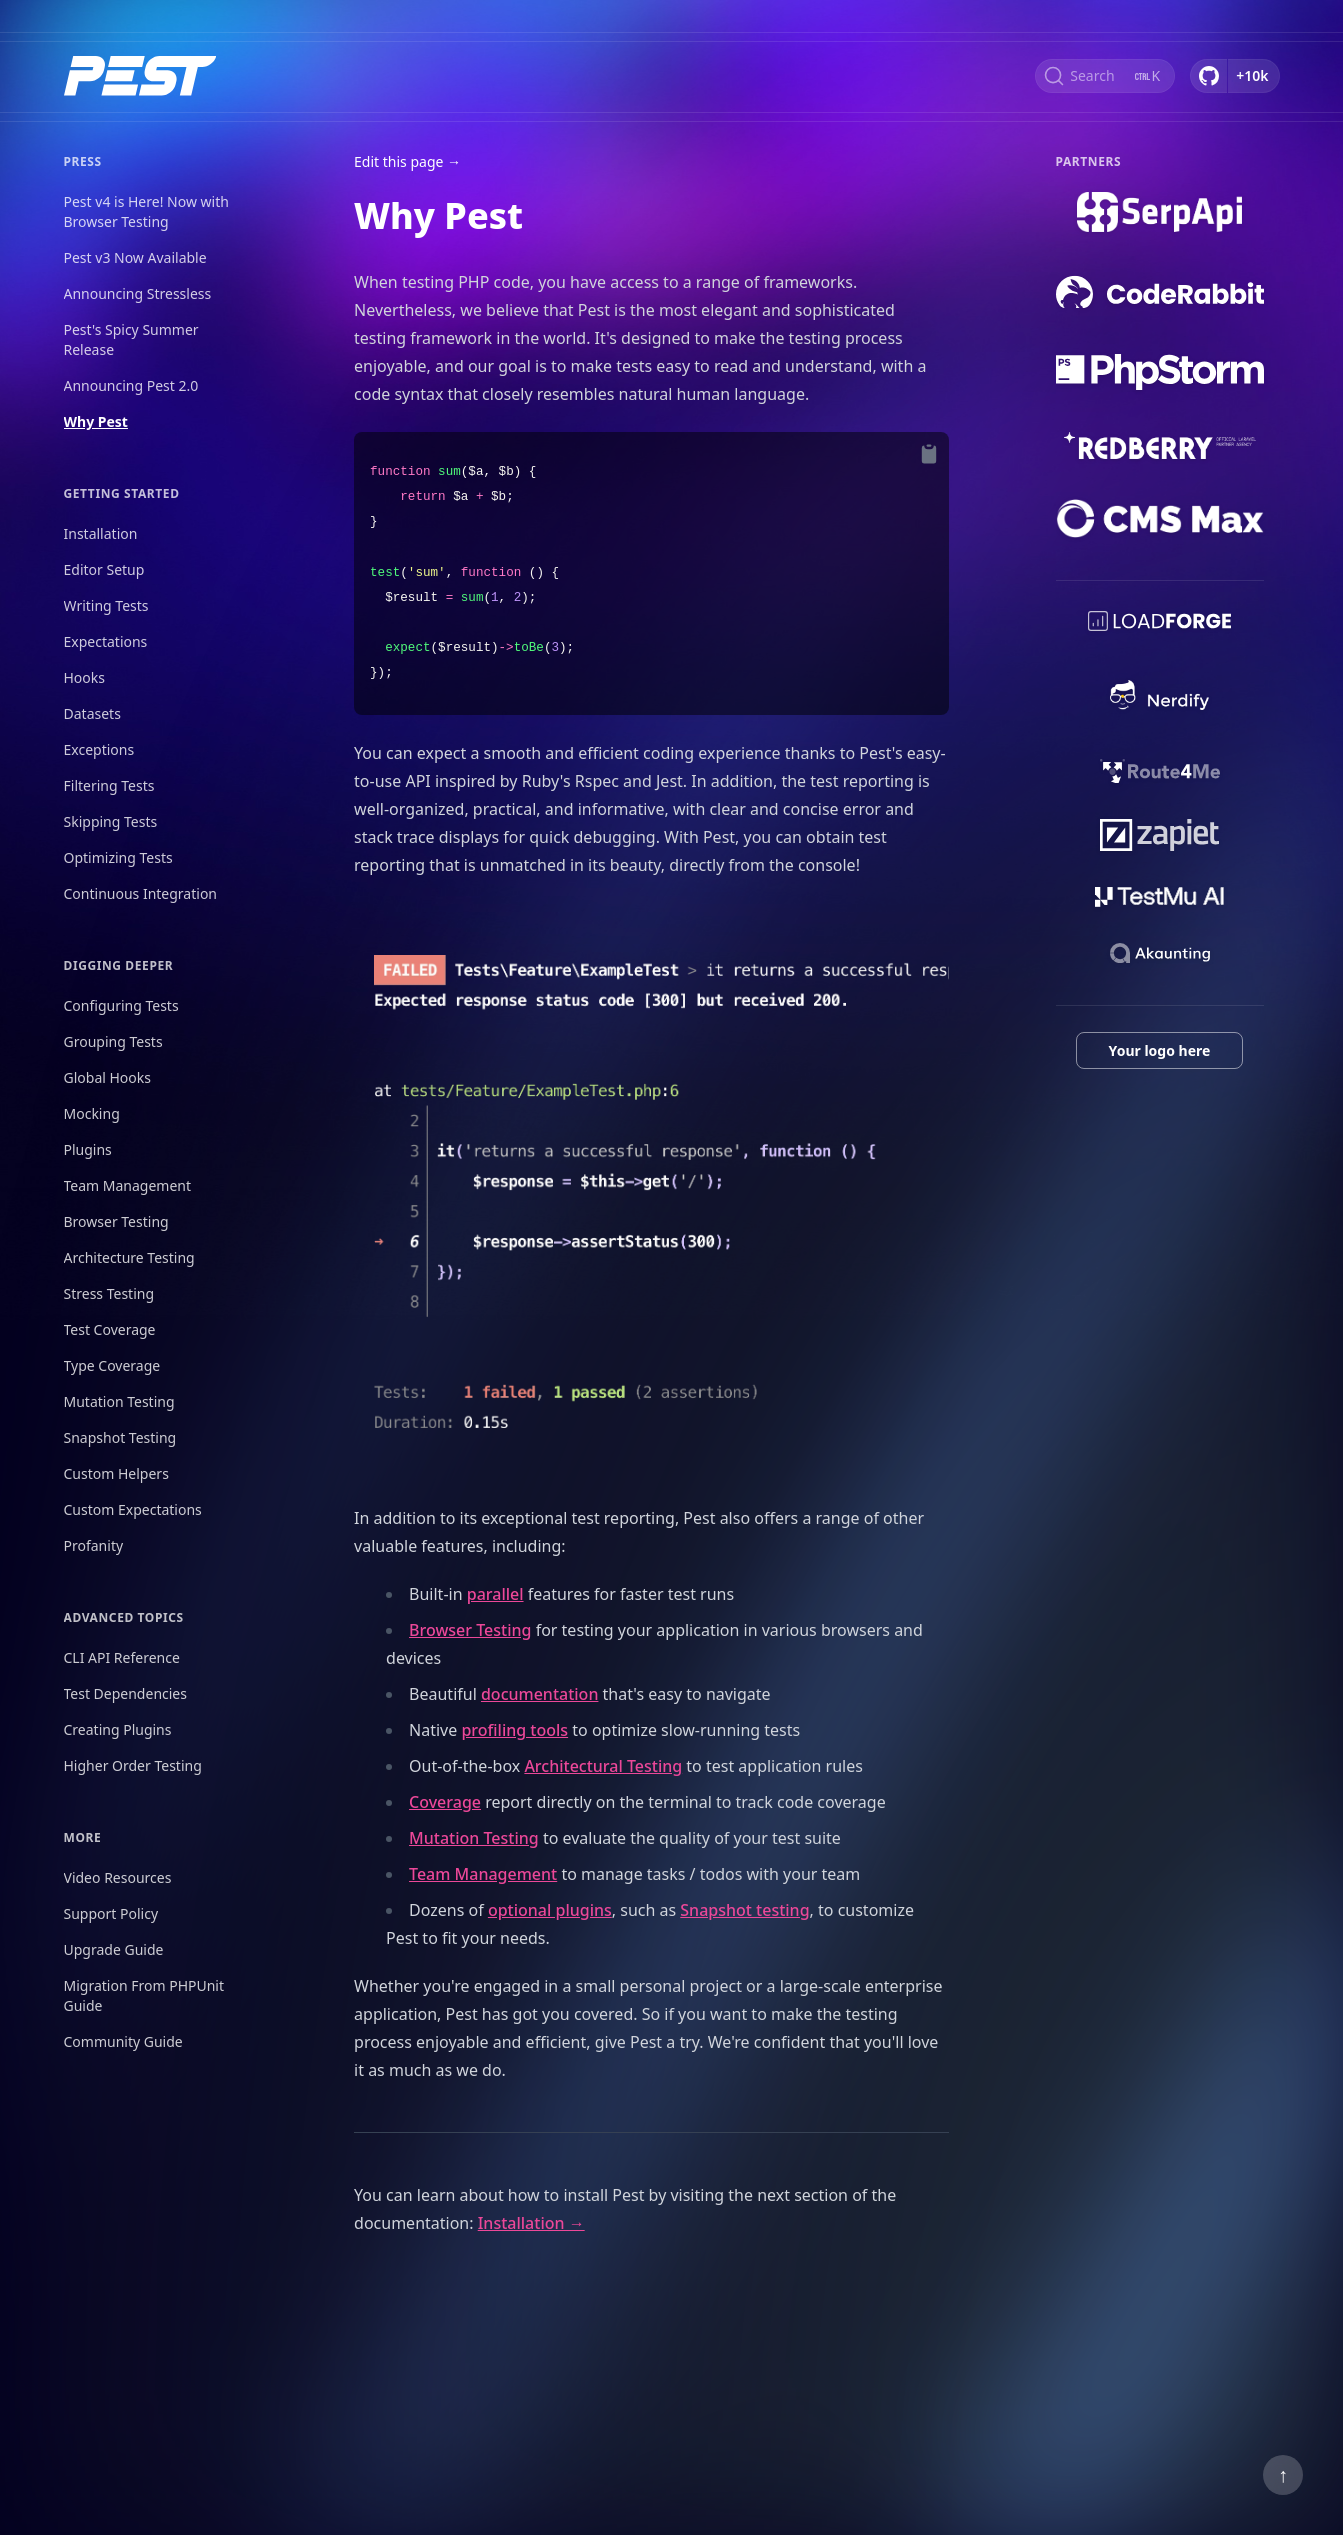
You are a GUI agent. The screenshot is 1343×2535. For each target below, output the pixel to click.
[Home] (140, 76)
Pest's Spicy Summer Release (131, 339)
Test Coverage (110, 1329)
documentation (540, 1694)
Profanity (94, 1545)
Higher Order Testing (133, 1765)
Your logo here (1160, 1050)
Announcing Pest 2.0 (131, 385)
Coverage (445, 1802)
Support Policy (111, 1913)
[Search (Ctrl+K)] (1105, 76)
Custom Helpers (116, 1473)
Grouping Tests (113, 1041)
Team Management (128, 1185)
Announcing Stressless (138, 293)
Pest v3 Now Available (135, 257)
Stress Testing (109, 1293)
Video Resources (118, 1877)
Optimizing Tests (118, 857)
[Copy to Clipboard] (929, 454)
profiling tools (514, 1730)
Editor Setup (104, 569)
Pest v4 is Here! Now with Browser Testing (146, 211)
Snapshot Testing (120, 1437)
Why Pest (96, 421)
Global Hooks (108, 1077)
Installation (101, 533)
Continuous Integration (141, 893)
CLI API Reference (122, 1657)
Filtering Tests (109, 785)
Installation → (531, 2223)
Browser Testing (116, 1221)
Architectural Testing (603, 1766)
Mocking (92, 1113)
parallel (495, 1594)
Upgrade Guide (114, 1949)
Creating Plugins (118, 1729)
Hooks (85, 677)
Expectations (106, 641)
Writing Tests (106, 605)
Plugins (88, 1149)
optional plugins (550, 1910)
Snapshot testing (744, 1910)
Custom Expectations (133, 1509)
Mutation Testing (119, 1401)
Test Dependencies (125, 1693)
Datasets (92, 713)
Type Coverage (112, 1365)
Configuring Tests (121, 1005)
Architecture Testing (129, 1257)
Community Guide (123, 2041)
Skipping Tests (111, 821)
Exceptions (99, 749)
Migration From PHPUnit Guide (144, 1995)
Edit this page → (407, 161)
